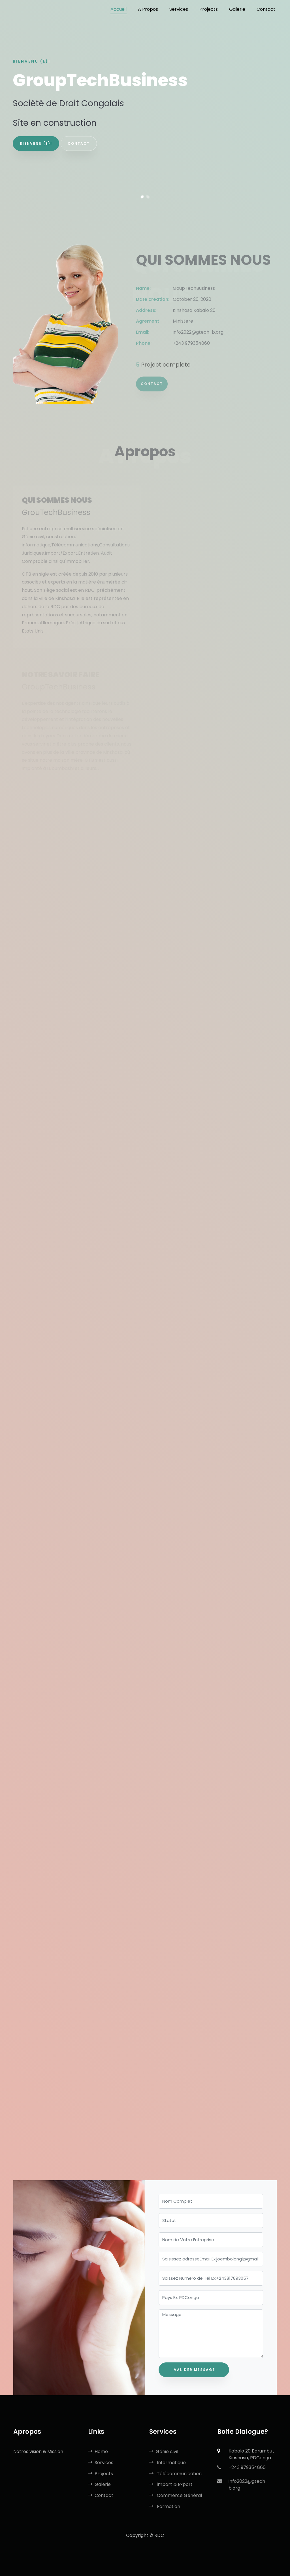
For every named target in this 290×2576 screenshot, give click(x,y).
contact (79, 143)
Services (100, 2462)
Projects (100, 2473)
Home (98, 2451)
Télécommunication (175, 2473)
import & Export (171, 2484)
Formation (164, 2506)
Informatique (167, 2462)
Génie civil (163, 2451)
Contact (152, 389)
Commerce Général (175, 2495)
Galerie (99, 2484)
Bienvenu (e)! (36, 143)
